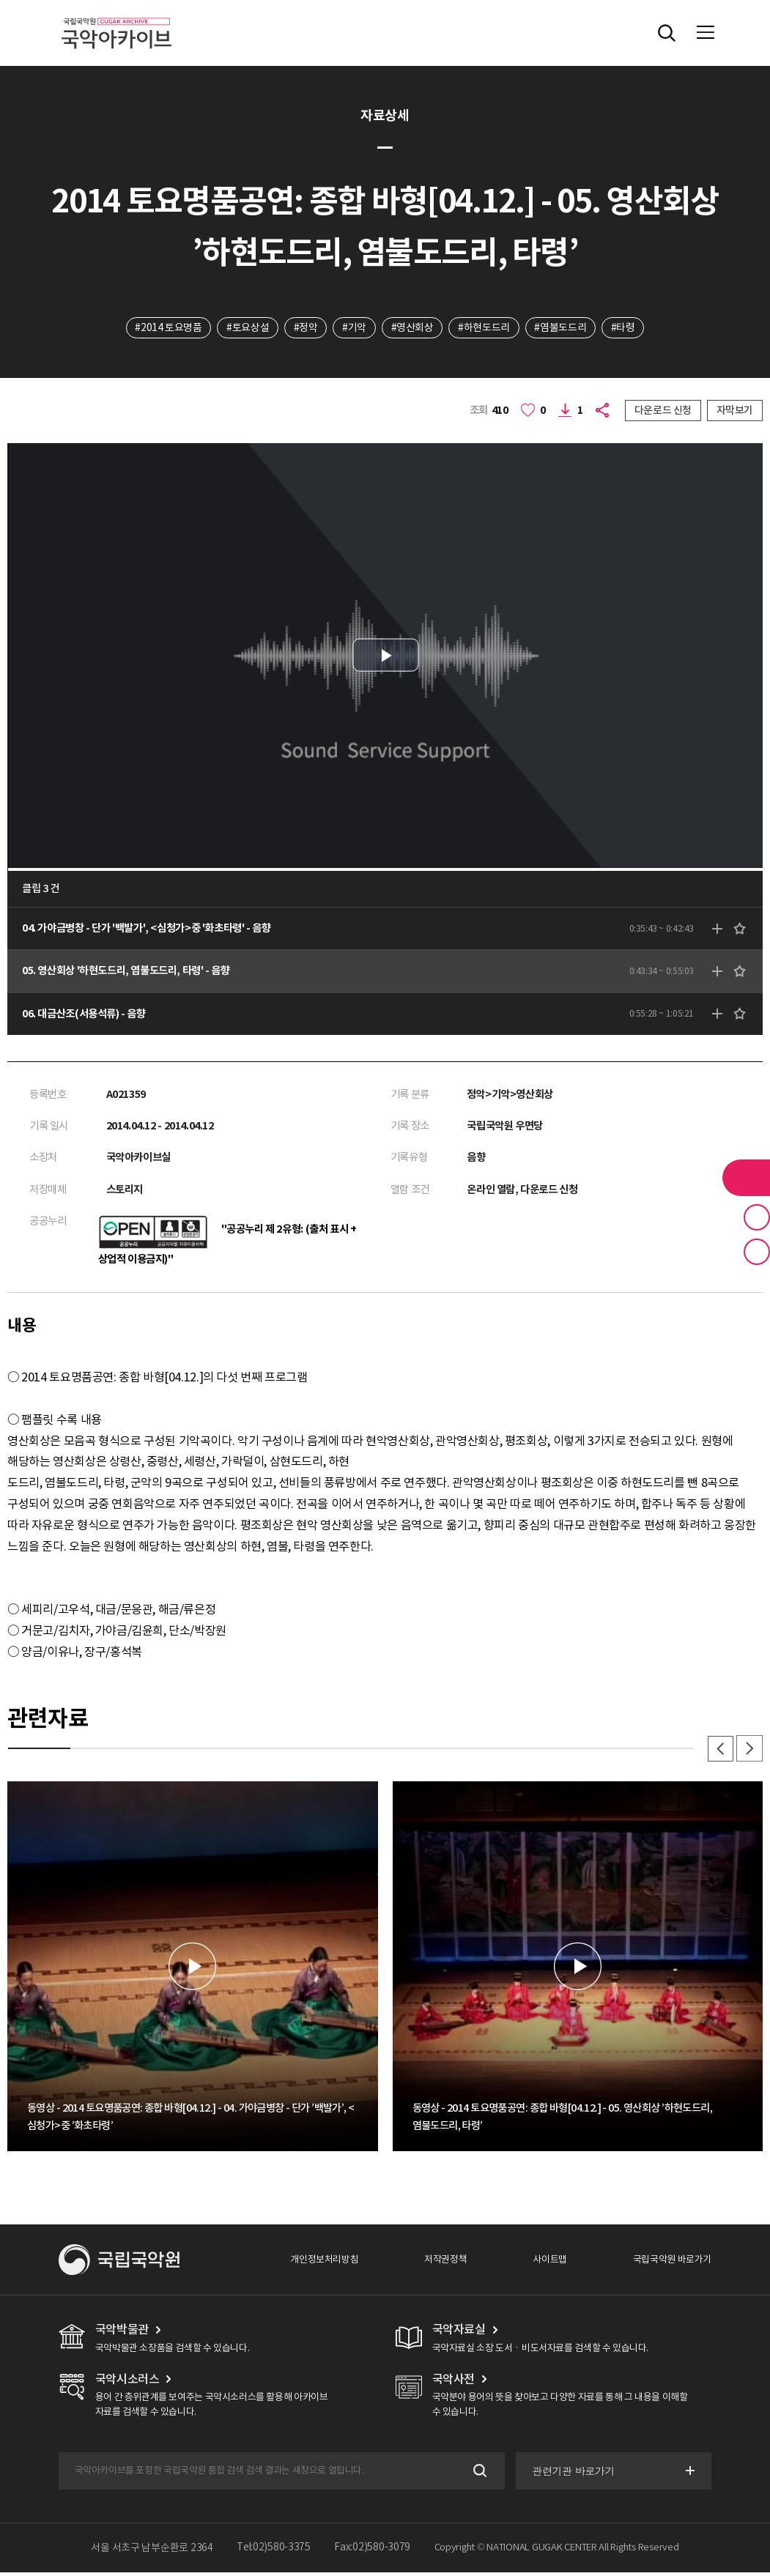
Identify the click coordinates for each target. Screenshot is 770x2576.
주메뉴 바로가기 (0, 0)
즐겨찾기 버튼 (757, 1217)
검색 (478, 2474)
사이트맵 (549, 2263)
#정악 (305, 327)
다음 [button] (749, 1752)
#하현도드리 (485, 327)
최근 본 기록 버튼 (757, 1252)
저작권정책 (445, 2263)
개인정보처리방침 (324, 2263)
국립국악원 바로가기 (672, 2263)
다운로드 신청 (663, 410)
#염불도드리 (562, 327)
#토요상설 (247, 327)
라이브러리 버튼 (746, 1177)
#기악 (354, 327)
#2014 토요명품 (167, 327)
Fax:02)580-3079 (372, 2551)
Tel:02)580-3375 (274, 2551)
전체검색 (666, 33)
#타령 (624, 327)
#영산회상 (412, 327)
